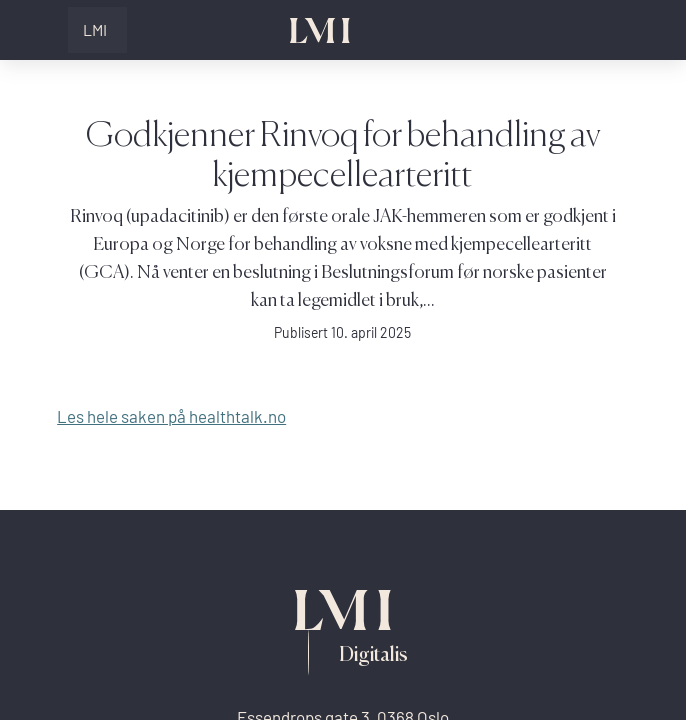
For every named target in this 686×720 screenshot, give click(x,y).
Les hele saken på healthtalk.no (171, 416)
